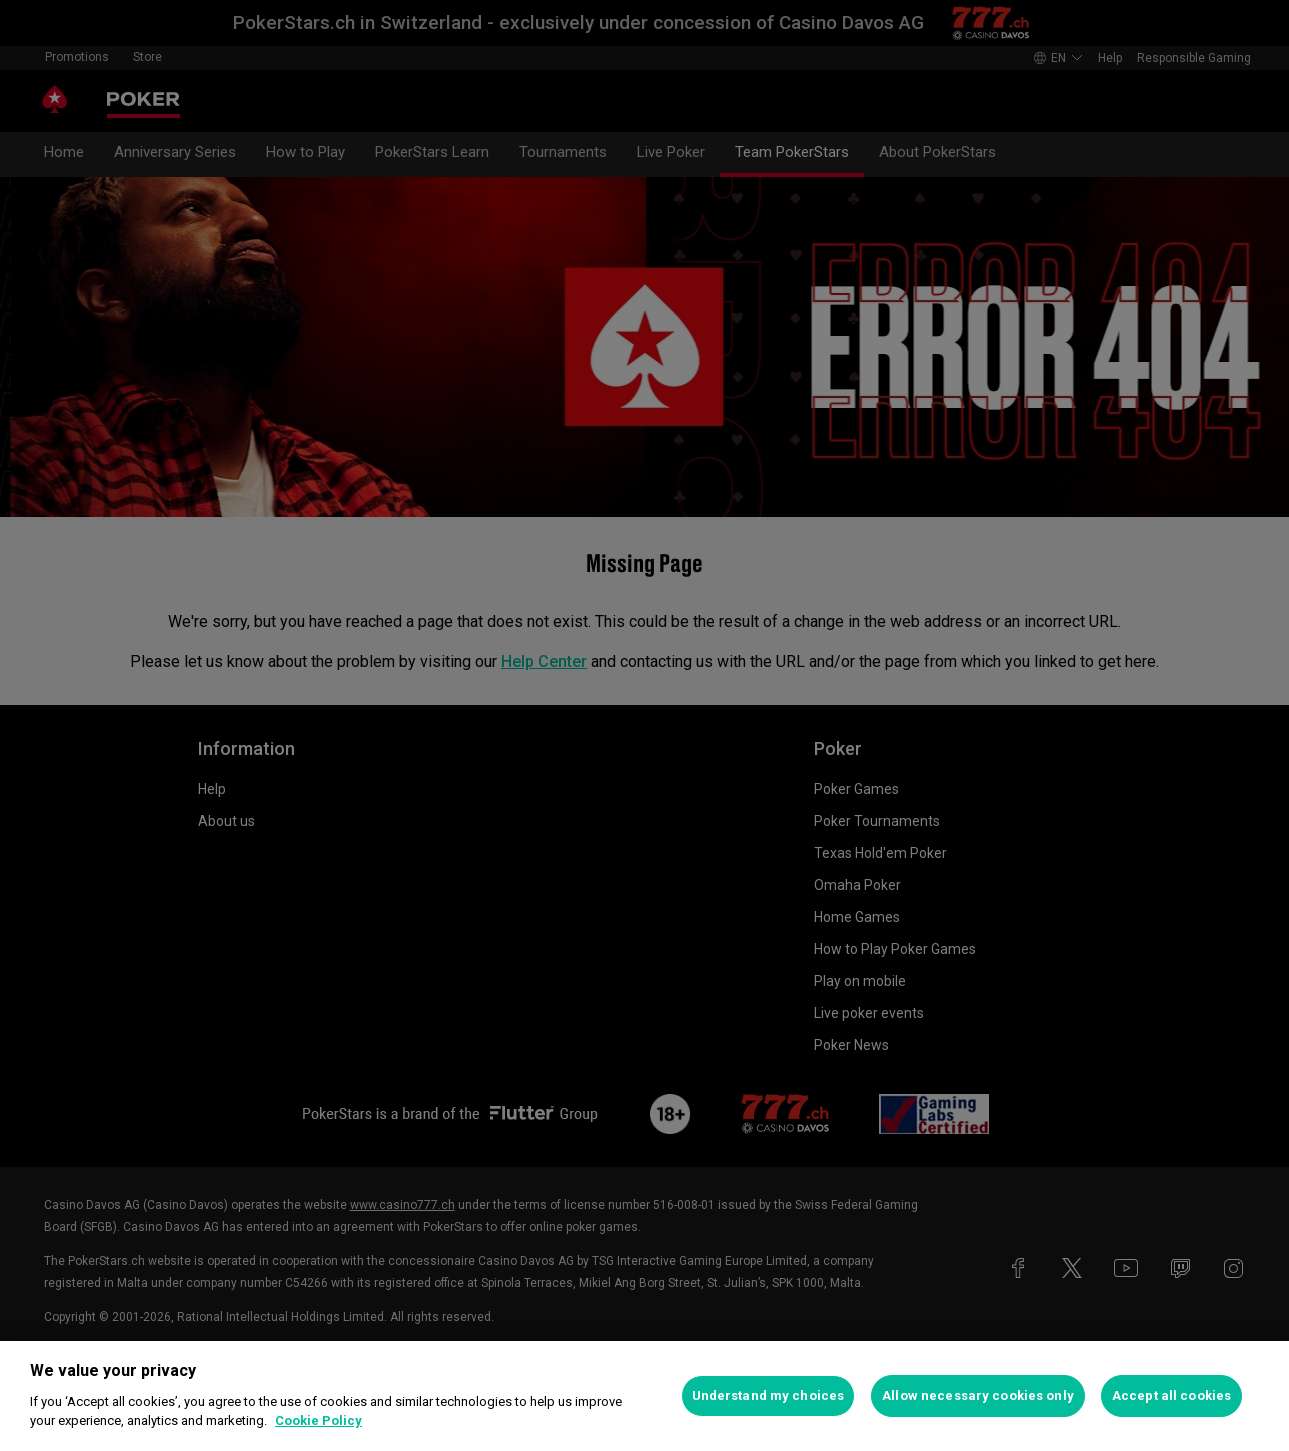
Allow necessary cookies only (978, 1395)
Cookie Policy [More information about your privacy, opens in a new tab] (318, 1420)
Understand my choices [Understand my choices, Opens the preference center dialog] (768, 1395)
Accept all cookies (1171, 1395)
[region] (644, 1396)
